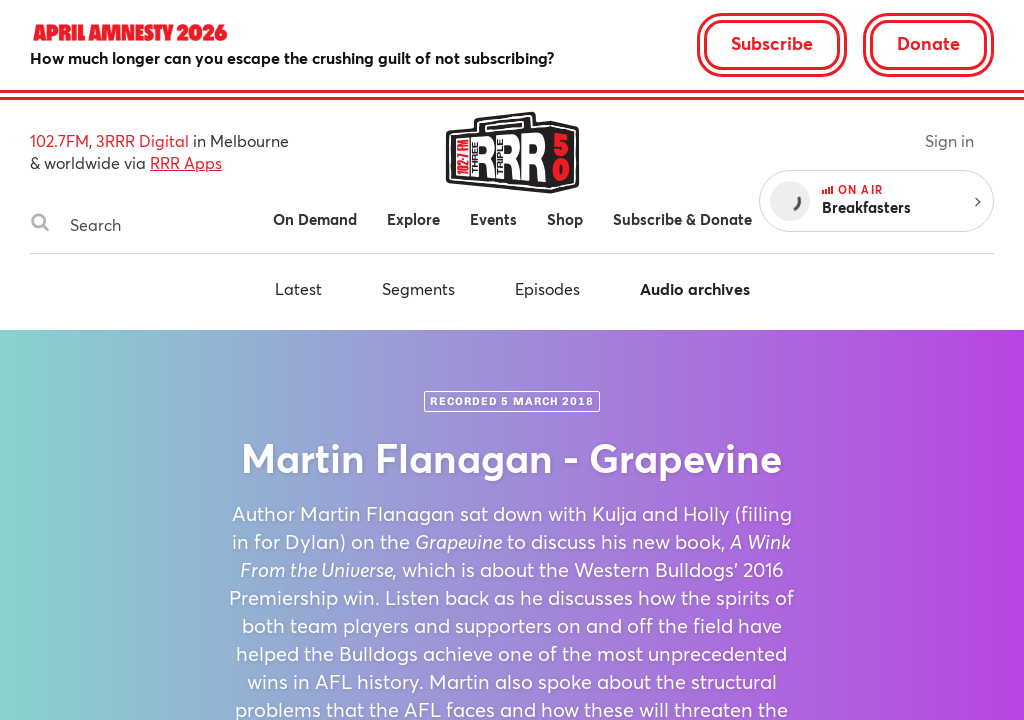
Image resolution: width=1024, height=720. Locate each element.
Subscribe (772, 43)
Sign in (949, 140)
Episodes (547, 288)
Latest (298, 288)
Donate (928, 43)
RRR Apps (186, 162)
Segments (418, 288)
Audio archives (695, 288)
